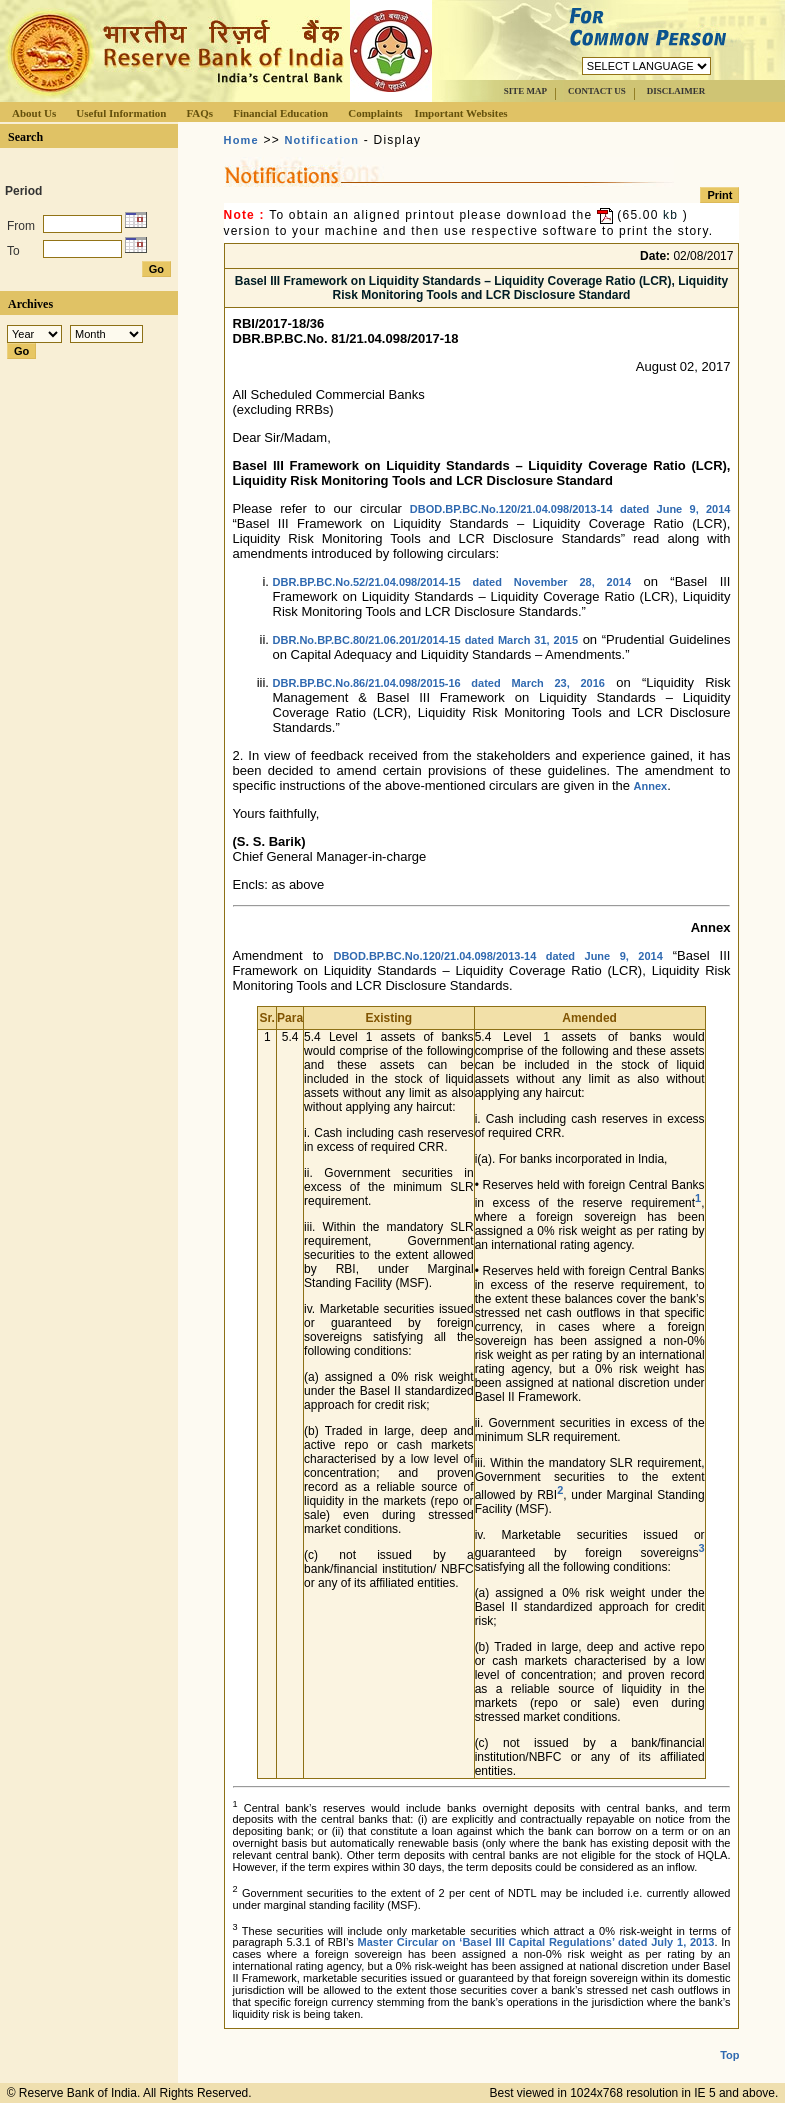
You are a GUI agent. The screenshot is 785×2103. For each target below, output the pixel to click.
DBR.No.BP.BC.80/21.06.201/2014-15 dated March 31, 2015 (426, 640)
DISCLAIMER (676, 91)
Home (241, 140)
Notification (321, 140)
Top (729, 2055)
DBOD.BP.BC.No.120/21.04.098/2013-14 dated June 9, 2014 (570, 509)
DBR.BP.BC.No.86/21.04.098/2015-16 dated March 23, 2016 (439, 683)
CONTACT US (597, 91)
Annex (651, 786)
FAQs (199, 113)
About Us (34, 113)
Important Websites (461, 113)
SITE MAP (525, 91)
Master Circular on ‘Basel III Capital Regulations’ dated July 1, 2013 (536, 1942)
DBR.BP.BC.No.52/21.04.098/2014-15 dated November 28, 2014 (452, 582)
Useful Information (121, 113)
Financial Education (280, 113)
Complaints (375, 113)
